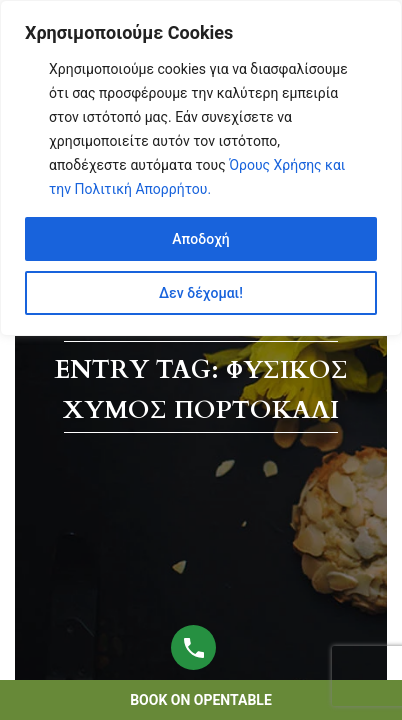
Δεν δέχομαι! (201, 293)
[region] (201, 168)
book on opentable (201, 700)
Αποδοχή (200, 239)
